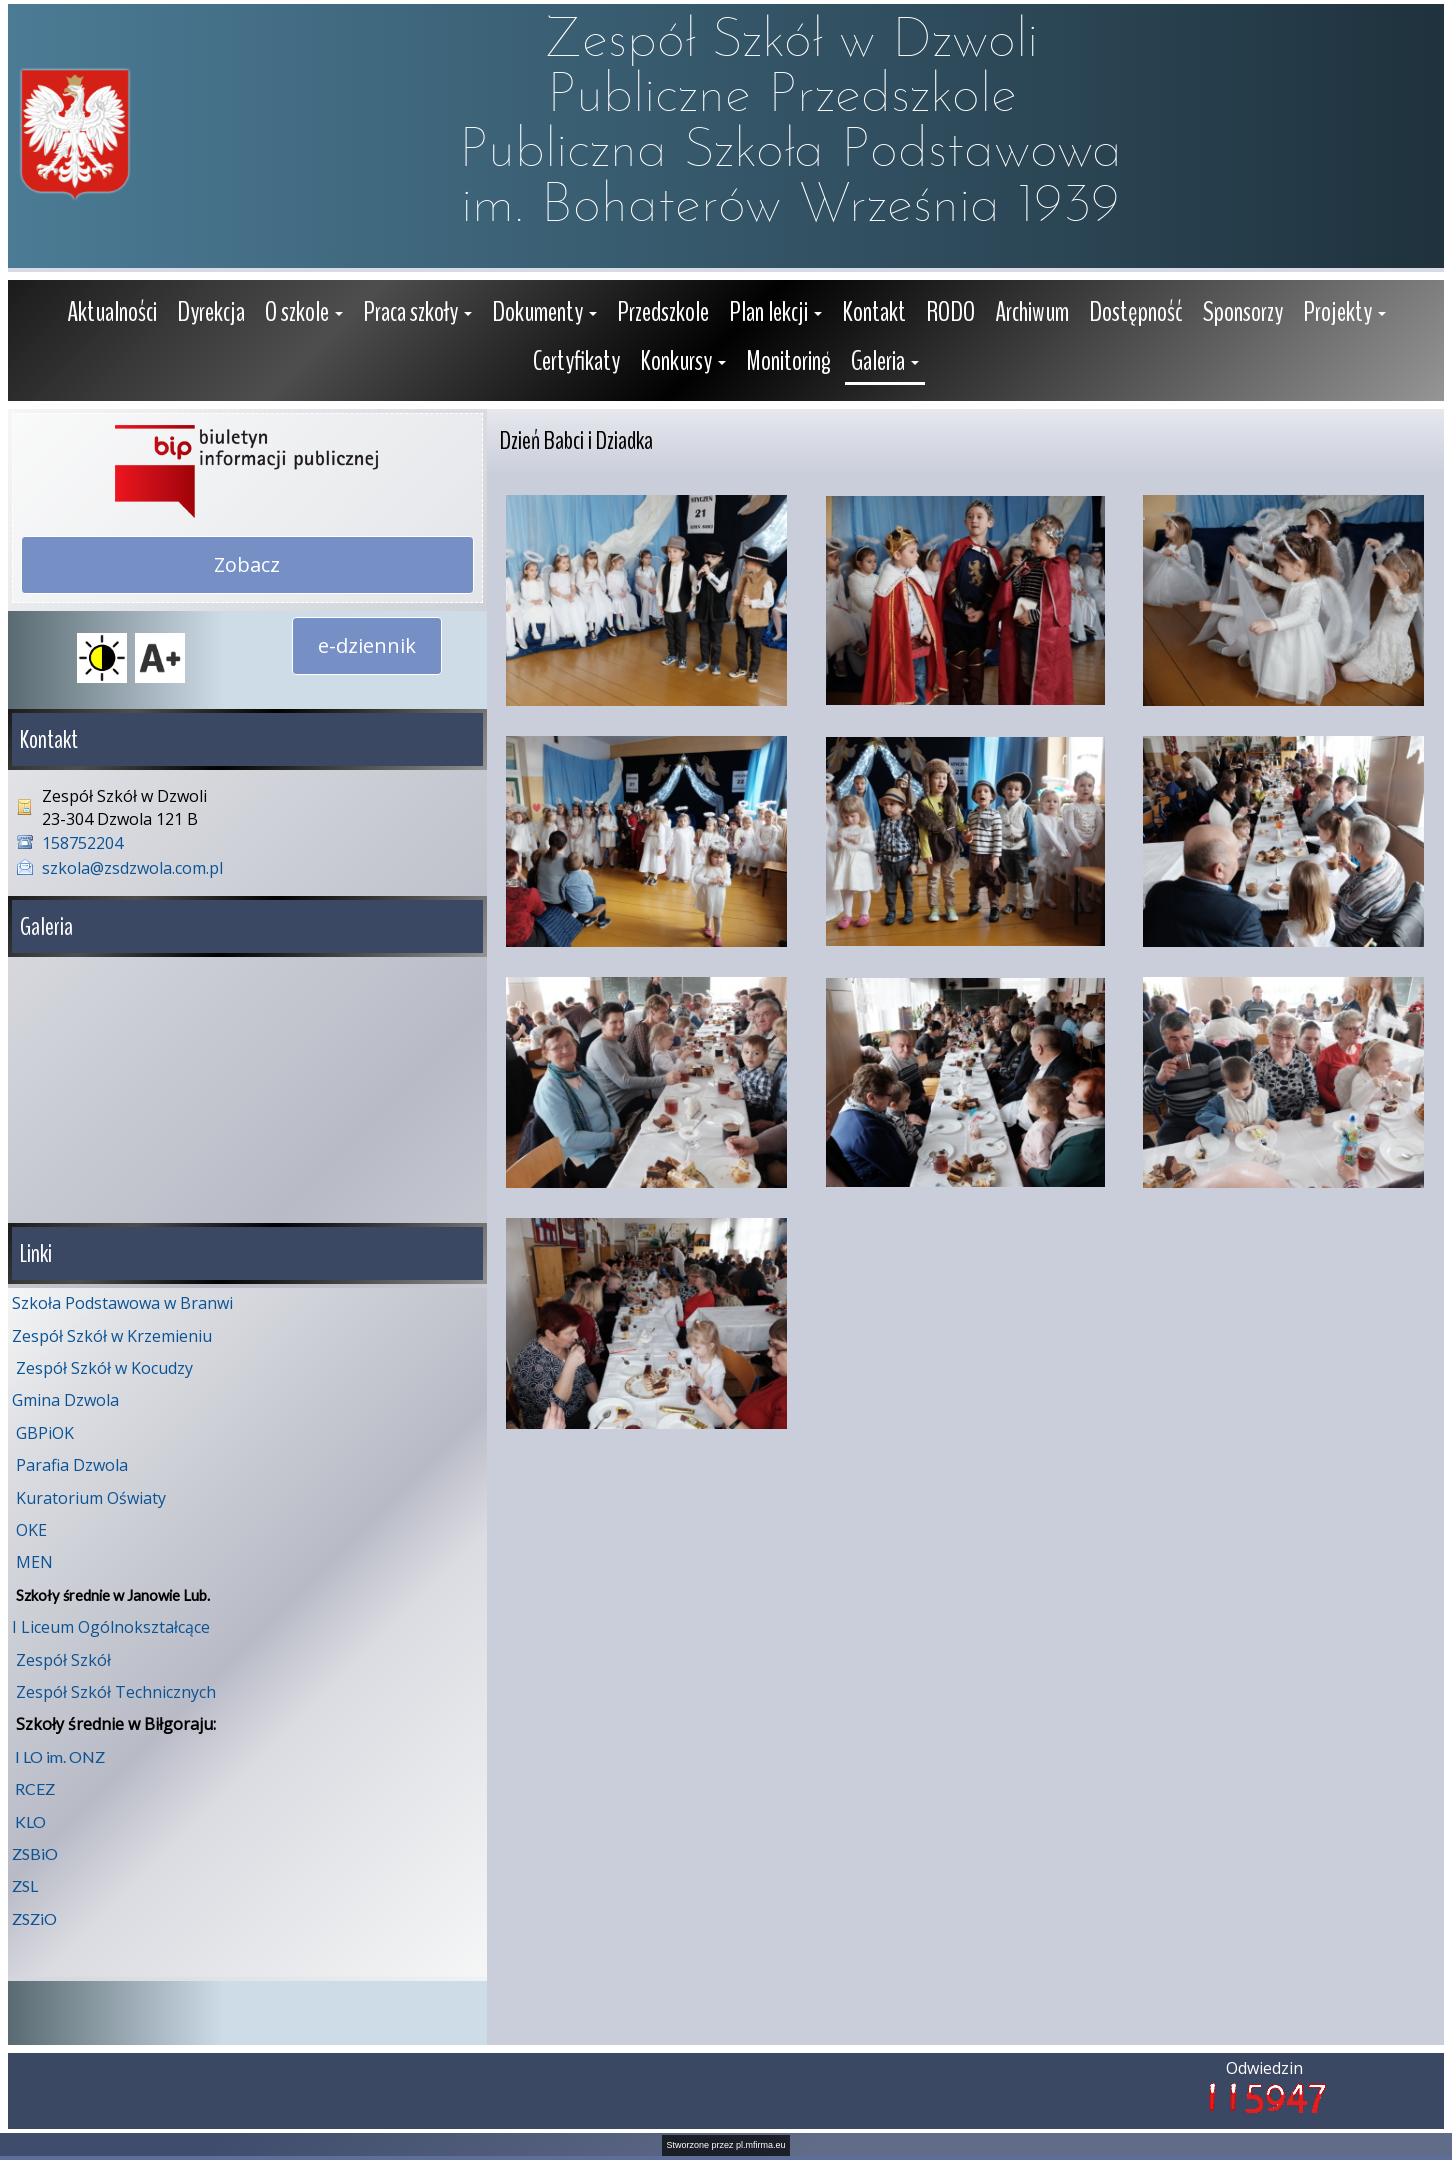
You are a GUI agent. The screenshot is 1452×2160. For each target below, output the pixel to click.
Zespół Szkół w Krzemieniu (112, 1336)
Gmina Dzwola (65, 1400)
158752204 (82, 843)
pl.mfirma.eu (761, 2145)
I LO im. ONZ (60, 1756)
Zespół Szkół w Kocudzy (104, 1368)
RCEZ (35, 1788)
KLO (30, 1821)
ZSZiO (34, 1918)
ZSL (25, 1885)
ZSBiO (35, 1853)
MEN (34, 1562)
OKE (31, 1530)
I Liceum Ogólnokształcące (111, 1627)
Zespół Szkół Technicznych (116, 1692)
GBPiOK (45, 1433)
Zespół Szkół (63, 1660)
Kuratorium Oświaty (91, 1498)
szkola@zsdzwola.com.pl (132, 868)
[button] (304, 314)
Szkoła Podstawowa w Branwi (122, 1303)
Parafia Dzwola (72, 1465)
